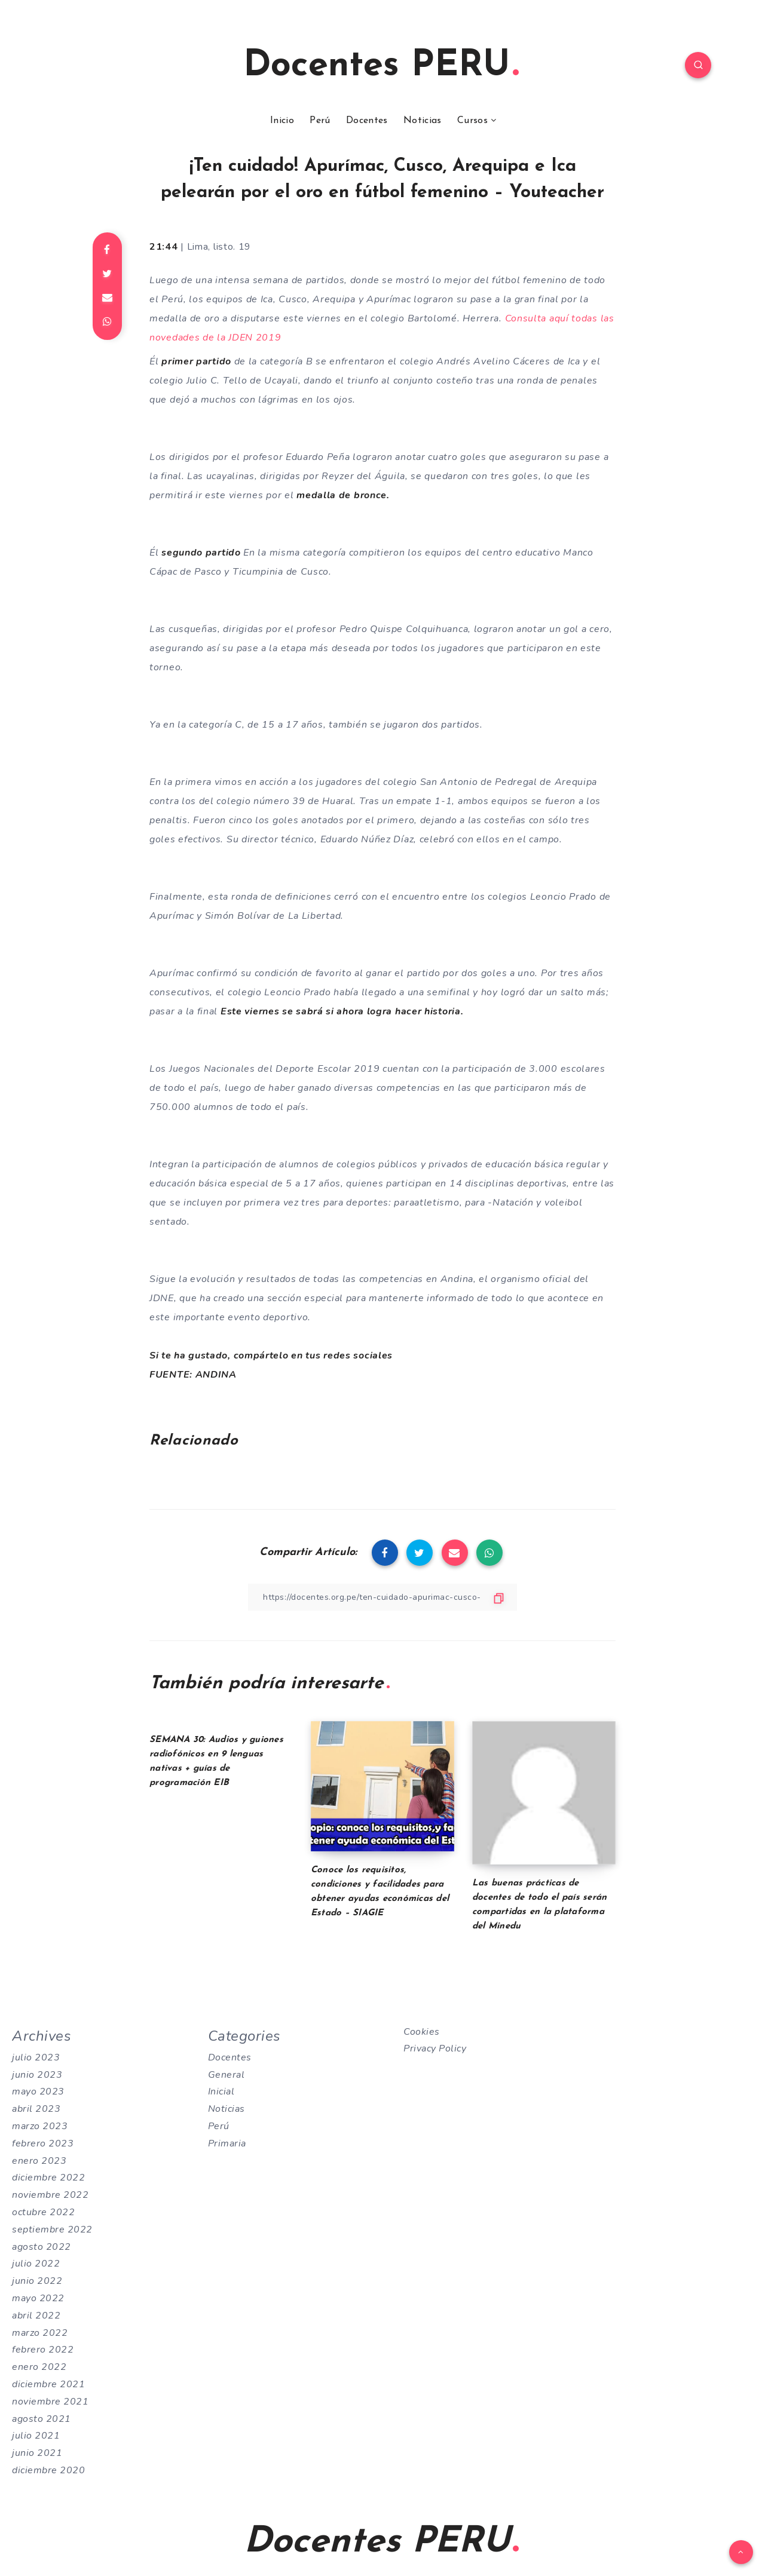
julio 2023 (36, 2057)
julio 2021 (36, 2435)
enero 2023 (39, 2160)
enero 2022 (39, 2366)
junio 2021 (37, 2453)
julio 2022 (36, 2263)
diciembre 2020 (48, 2470)
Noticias (422, 120)
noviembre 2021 (50, 2401)
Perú (320, 120)
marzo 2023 (40, 2126)
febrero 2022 (43, 2349)
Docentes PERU (381, 66)
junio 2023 (37, 2074)
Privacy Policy (434, 2048)
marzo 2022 (40, 2332)
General (226, 2074)
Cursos (472, 120)
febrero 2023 (43, 2143)
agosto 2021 (41, 2418)
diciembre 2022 (48, 2177)
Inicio (282, 120)
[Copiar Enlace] (382, 1597)
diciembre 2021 (48, 2384)
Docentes (366, 120)
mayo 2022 (38, 2298)
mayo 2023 (38, 2091)
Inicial (221, 2091)
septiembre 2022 (52, 2229)
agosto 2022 (41, 2246)
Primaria (227, 2143)
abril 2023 (36, 2108)
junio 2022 (37, 2280)
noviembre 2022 (50, 2194)
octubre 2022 (43, 2212)
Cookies (421, 2031)
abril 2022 (36, 2315)
